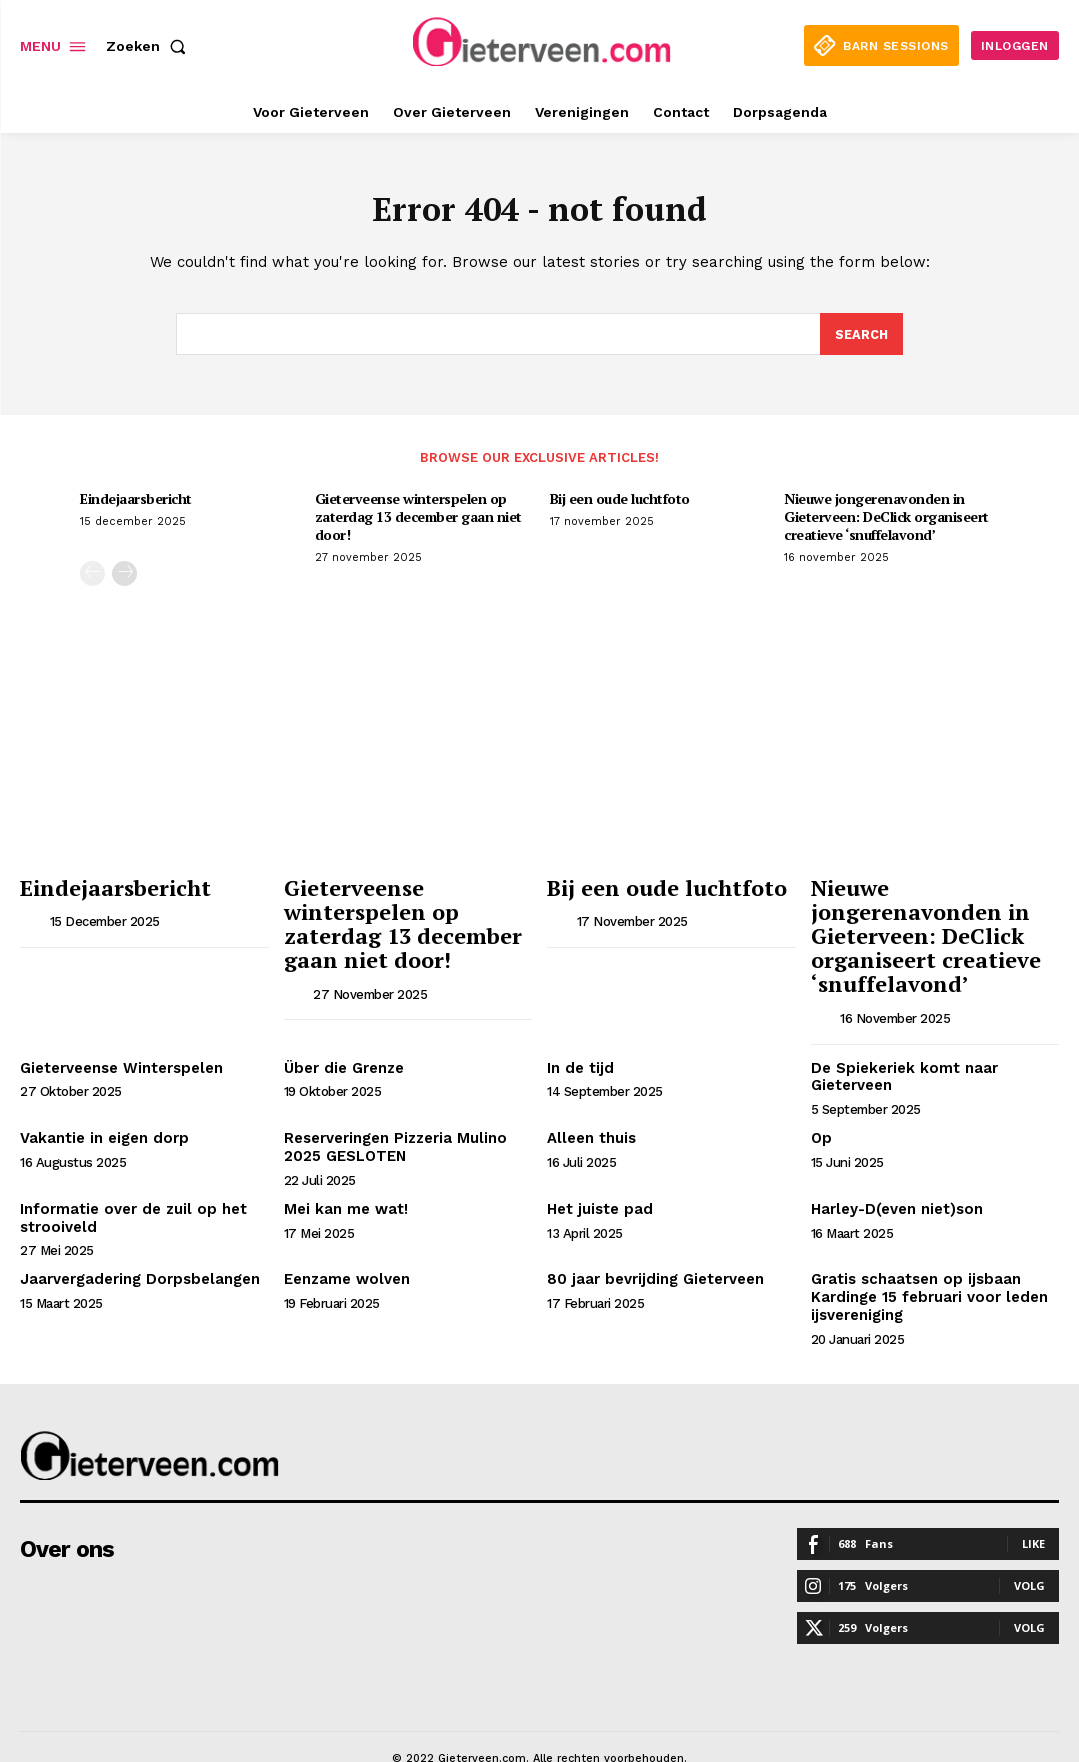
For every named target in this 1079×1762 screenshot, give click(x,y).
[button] (150, 46)
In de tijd (578, 1034)
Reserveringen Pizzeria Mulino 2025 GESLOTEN (392, 1111)
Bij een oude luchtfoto (620, 502)
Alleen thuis (590, 1103)
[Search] (861, 338)
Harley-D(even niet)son (894, 1171)
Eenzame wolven (345, 1240)
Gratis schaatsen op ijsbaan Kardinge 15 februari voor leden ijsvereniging (923, 1257)
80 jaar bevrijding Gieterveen (650, 1240)
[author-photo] (33, 921)
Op (821, 1103)
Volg (1029, 1542)
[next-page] (124, 577)
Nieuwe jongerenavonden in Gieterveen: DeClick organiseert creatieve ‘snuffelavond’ (886, 520)
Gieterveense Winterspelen (119, 1034)
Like (1033, 1500)
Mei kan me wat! (341, 1171)
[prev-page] (92, 577)
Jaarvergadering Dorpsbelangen (134, 1240)
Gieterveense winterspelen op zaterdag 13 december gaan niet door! (418, 520)
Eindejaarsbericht (136, 502)
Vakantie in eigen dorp (99, 1103)
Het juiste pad (596, 1171)
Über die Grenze (342, 1034)
